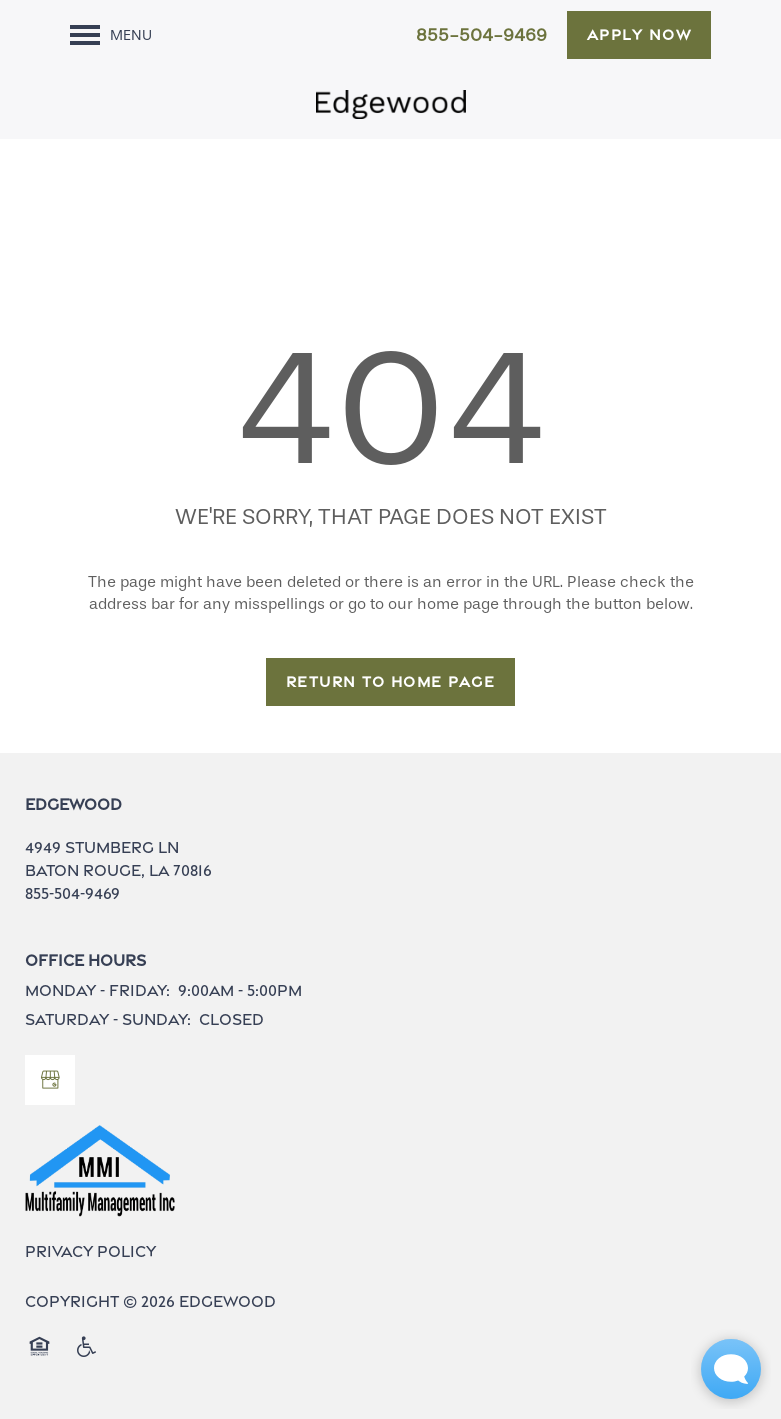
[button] (639, 35)
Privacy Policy (90, 1251)
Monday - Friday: (97, 990)
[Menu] (111, 35)
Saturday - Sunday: (108, 1019)
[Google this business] (50, 1080)
